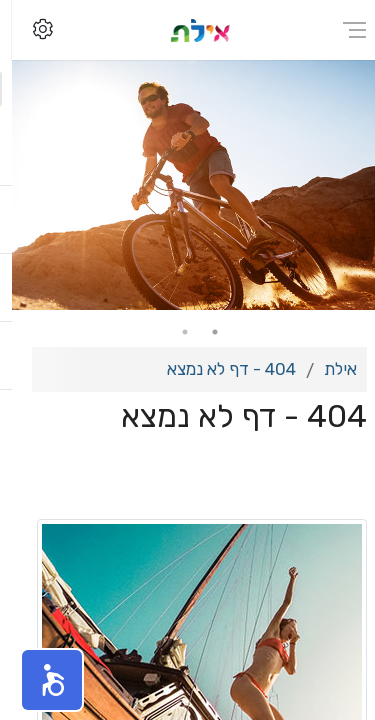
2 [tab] (173, 332)
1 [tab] (203, 332)
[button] (40, 680)
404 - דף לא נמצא (219, 369)
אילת (328, 369)
